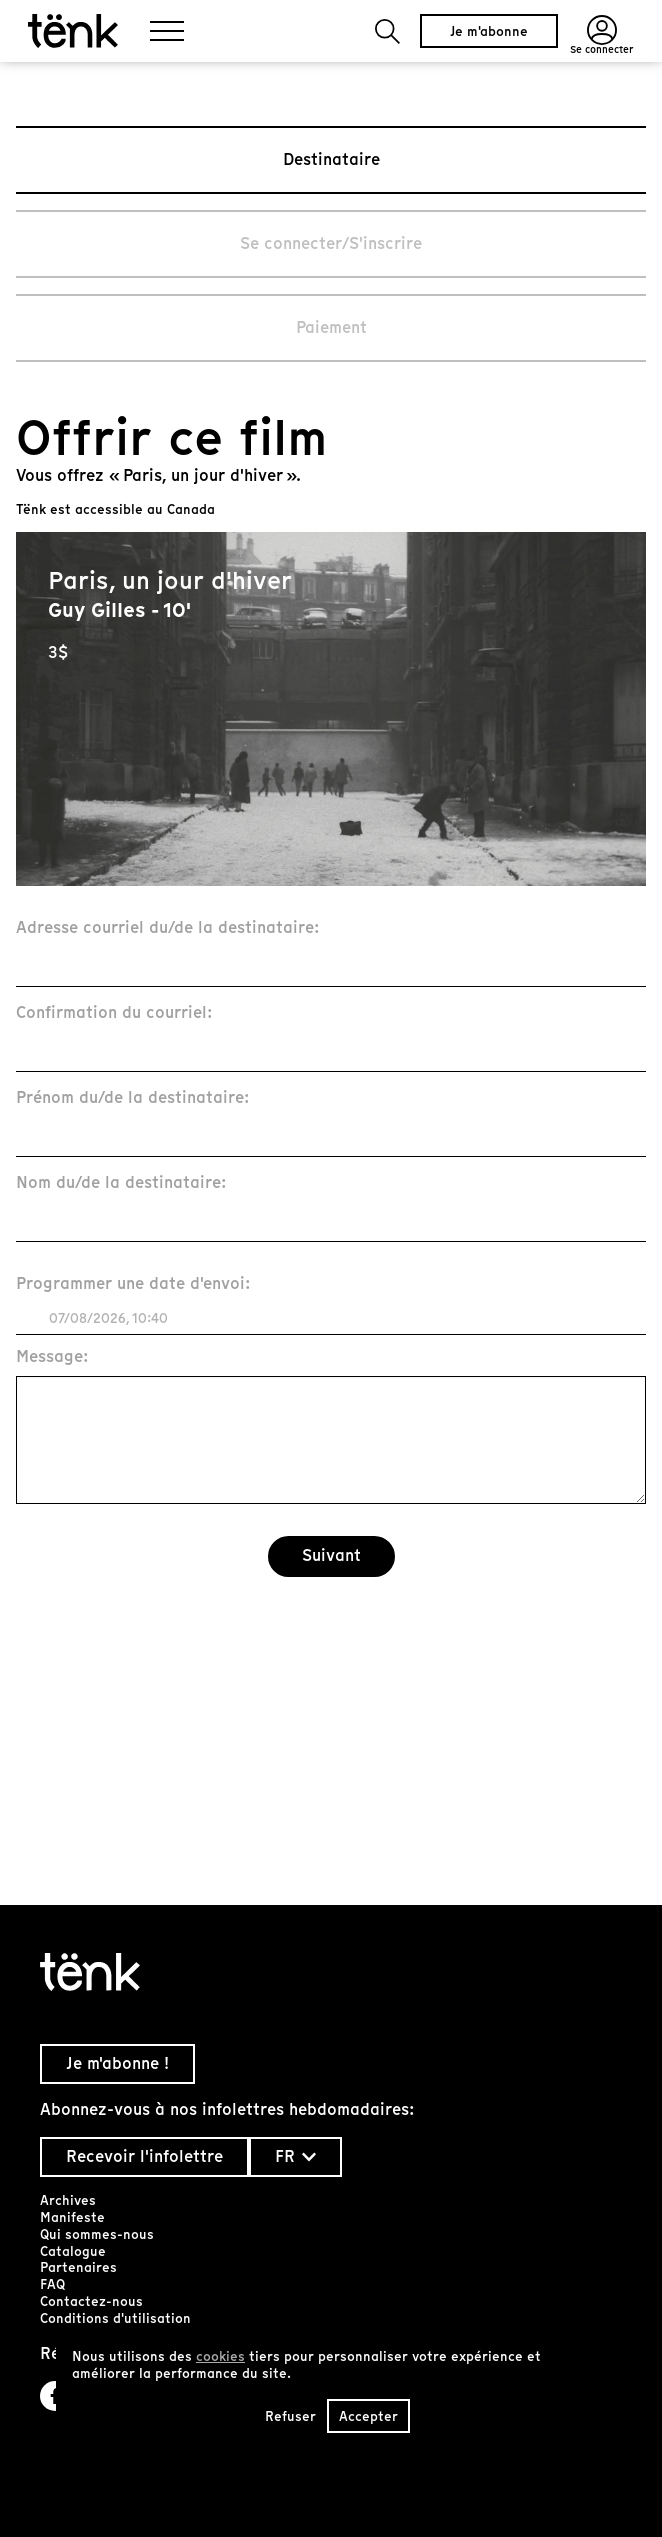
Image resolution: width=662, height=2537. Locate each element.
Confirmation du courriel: (114, 1013)
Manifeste (72, 2217)
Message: (52, 1357)
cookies (220, 2356)
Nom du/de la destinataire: (121, 1183)
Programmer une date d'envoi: (133, 1284)
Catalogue (73, 2251)
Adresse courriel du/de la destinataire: (168, 928)
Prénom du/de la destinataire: (133, 1098)
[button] (387, 31)
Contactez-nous (91, 2301)
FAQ (52, 2284)
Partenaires (78, 2267)
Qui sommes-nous (97, 2234)
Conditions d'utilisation (115, 2318)
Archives (68, 2200)
